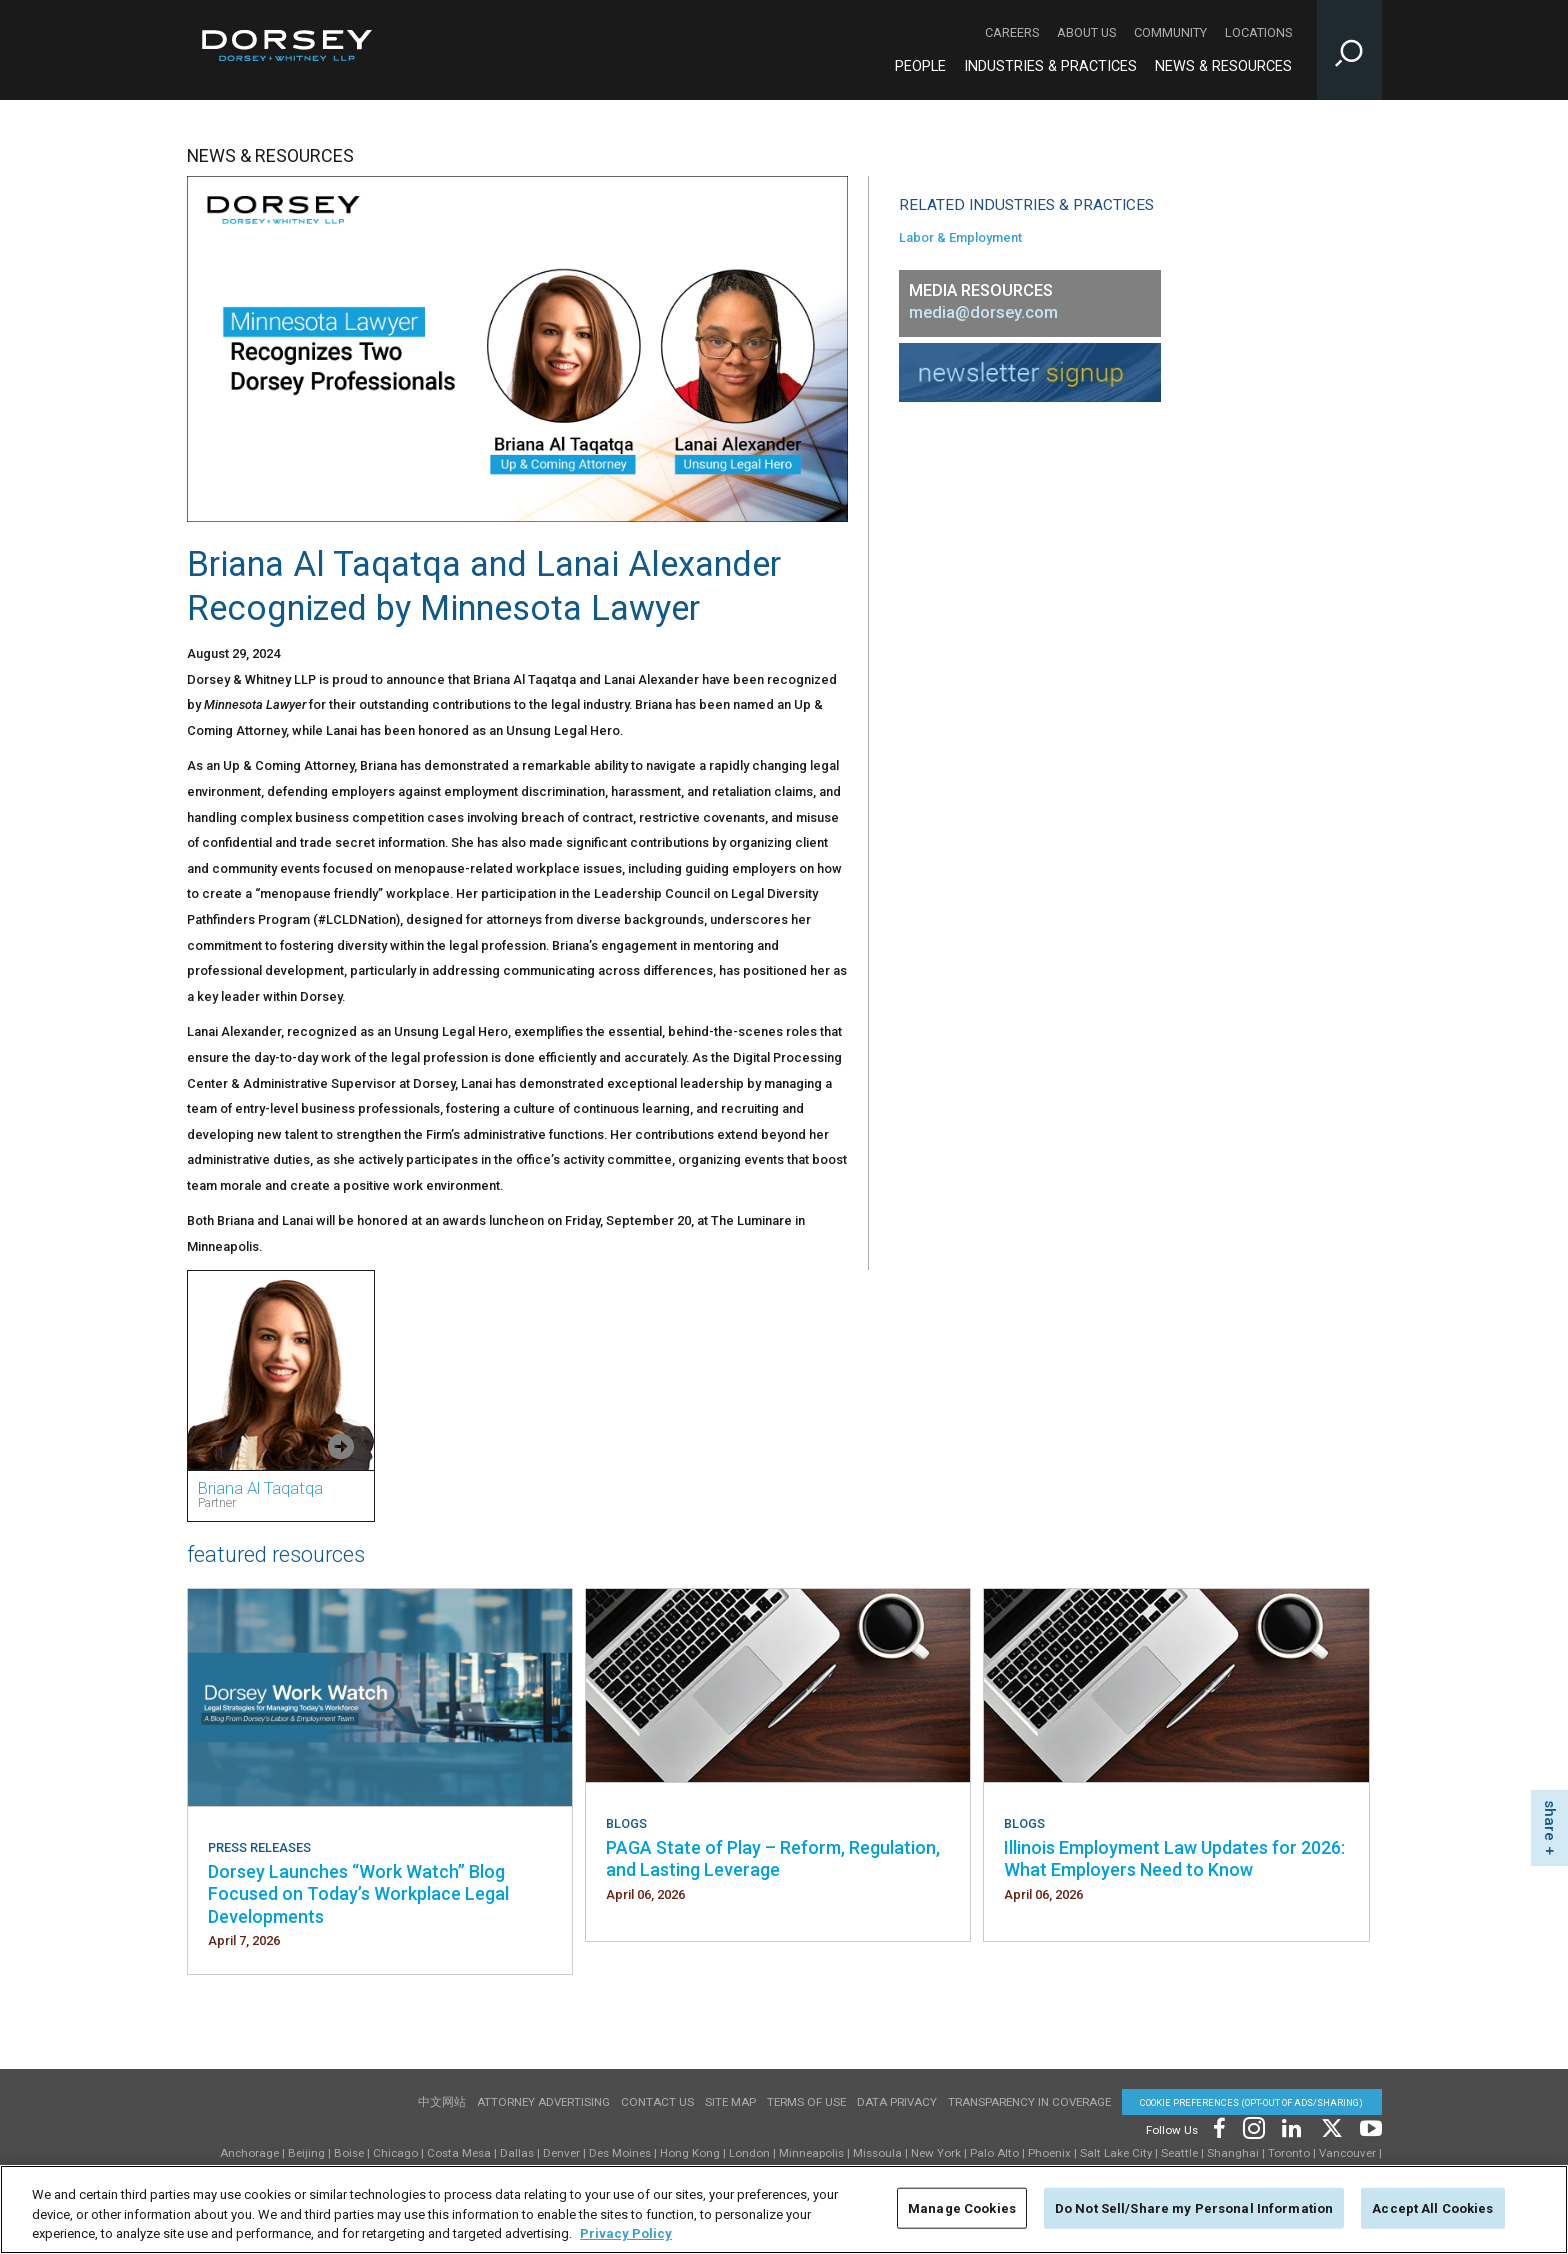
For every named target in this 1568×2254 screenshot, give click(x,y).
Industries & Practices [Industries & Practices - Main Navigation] (1050, 66)
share (1550, 1820)
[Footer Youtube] (1367, 2126)
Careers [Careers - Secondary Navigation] (1012, 32)
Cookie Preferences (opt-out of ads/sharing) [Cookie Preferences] (1251, 2102)
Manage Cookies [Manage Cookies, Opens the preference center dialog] (962, 2211)
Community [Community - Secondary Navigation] (1170, 32)
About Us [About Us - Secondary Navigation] (1086, 32)
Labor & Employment (960, 237)
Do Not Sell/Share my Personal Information (1194, 2211)
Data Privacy (897, 2102)
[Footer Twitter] (1331, 2126)
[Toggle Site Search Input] (1349, 50)
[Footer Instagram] (1253, 2126)
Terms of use (806, 2102)
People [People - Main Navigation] (920, 66)
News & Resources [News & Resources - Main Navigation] (1223, 66)
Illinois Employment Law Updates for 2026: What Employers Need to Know (1174, 1858)
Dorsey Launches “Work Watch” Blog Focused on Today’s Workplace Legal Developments (358, 1894)
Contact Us (657, 2102)
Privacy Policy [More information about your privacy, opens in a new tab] (626, 2237)
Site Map (730, 2102)
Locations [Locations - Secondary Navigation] (1258, 32)
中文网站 (442, 2102)
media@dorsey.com (983, 312)
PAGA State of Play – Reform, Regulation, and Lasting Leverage (773, 1858)
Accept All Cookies (1432, 2211)
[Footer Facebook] (1218, 2126)
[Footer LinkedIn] (1292, 2126)
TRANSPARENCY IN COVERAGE (1029, 2102)
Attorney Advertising (543, 2102)
